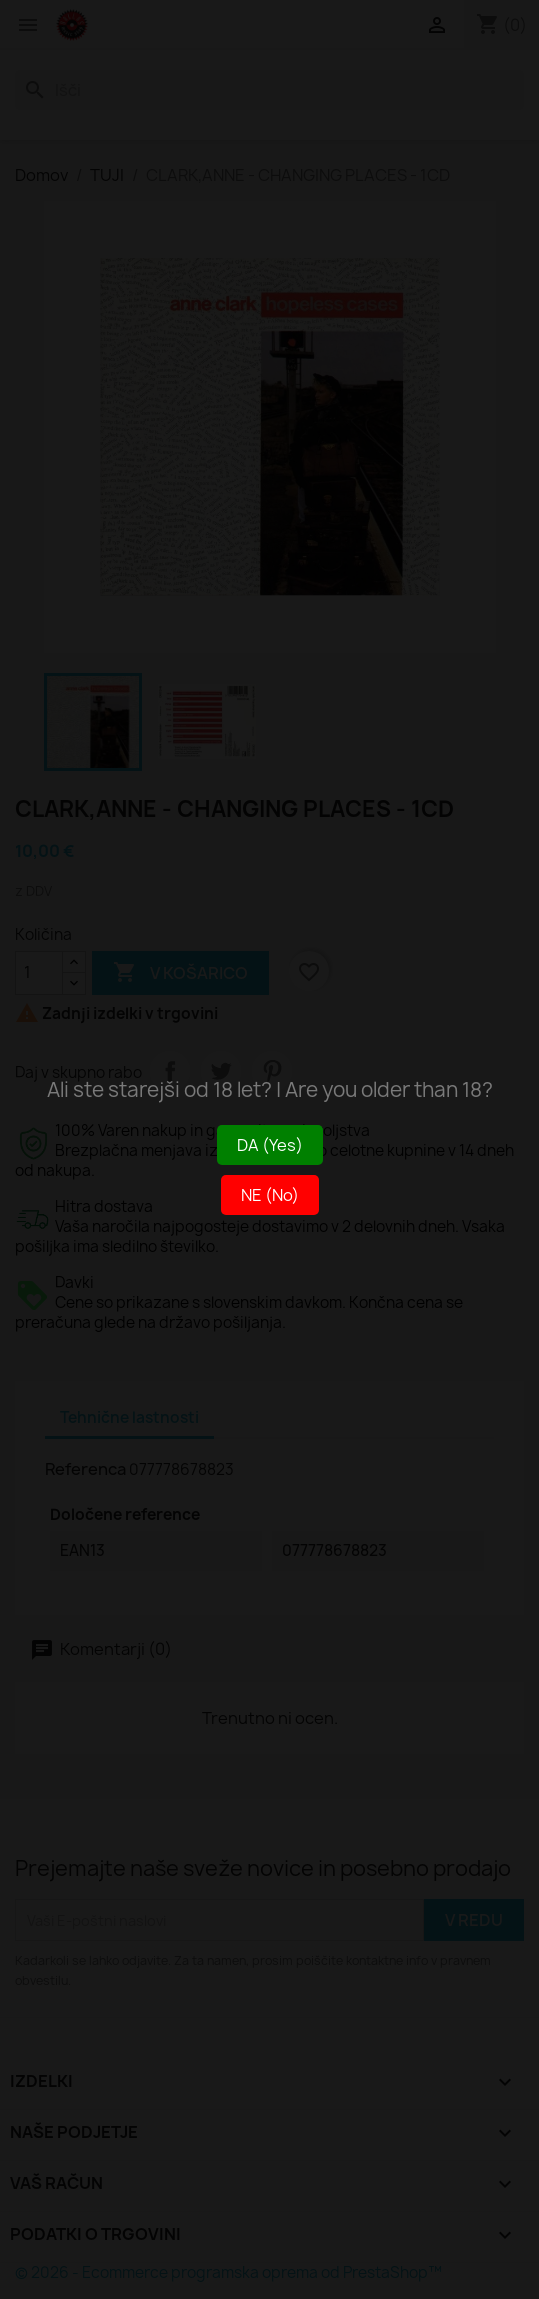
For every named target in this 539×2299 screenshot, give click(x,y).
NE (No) (270, 1195)
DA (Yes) (270, 1145)
